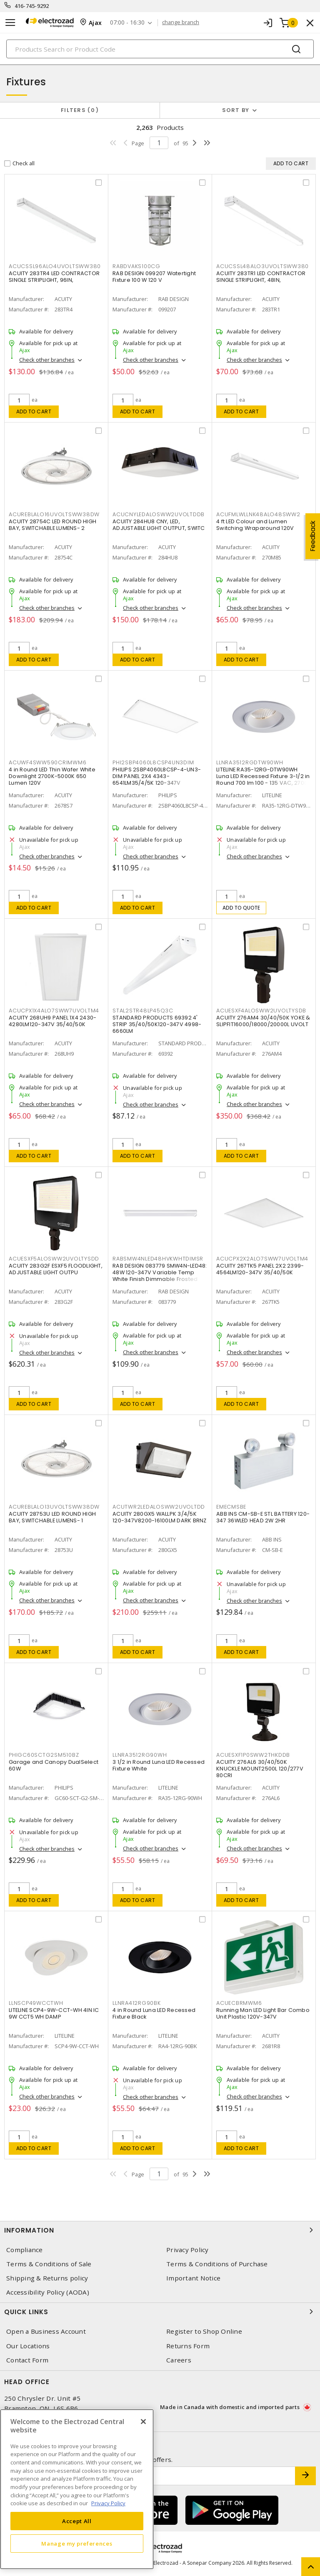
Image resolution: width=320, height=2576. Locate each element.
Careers (178, 2360)
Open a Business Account (46, 2331)
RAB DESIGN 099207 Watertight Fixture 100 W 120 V (154, 276)
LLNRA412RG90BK (136, 2003)
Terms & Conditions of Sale (49, 2264)
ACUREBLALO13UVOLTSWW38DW (54, 1506)
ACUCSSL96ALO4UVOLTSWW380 (55, 266)
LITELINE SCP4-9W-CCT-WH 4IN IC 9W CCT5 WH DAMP (54, 2013)
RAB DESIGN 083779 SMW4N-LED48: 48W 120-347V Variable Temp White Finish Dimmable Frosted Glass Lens (159, 1275)
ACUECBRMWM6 (239, 2003)
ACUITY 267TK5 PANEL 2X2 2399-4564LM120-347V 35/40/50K (260, 1269)
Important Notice (193, 2278)
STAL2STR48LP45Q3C (142, 1010)
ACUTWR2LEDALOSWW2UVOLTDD (158, 1506)
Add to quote (241, 907)
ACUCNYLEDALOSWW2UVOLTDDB (158, 514)
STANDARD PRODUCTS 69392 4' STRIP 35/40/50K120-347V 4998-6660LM (156, 1024)
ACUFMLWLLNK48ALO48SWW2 (258, 514)
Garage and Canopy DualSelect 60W (53, 1765)
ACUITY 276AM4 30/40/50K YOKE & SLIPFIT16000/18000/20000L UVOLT (263, 1021)
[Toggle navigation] (10, 23)
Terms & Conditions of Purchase (217, 2264)
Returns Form (188, 2346)
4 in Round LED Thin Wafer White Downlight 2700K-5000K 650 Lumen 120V (52, 776)
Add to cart (34, 411)
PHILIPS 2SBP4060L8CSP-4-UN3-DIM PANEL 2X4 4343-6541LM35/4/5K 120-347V (156, 776)
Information (160, 2230)
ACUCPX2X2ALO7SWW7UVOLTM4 (262, 1258)
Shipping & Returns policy (47, 2278)
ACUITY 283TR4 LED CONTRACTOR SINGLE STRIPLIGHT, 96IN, (54, 276)
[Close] (143, 2421)
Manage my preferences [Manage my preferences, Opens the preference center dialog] (76, 2543)
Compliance (24, 2250)
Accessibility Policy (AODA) (47, 2292)
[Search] (160, 49)
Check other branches (47, 359)
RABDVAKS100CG (136, 266)
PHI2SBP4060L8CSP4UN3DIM (153, 762)
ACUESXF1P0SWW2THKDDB (253, 1754)
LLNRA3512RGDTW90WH (249, 762)
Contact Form (27, 2360)
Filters (80, 110)
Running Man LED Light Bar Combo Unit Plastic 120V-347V (263, 2013)
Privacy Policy (187, 2250)
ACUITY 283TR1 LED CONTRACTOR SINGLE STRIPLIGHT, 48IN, (260, 276)
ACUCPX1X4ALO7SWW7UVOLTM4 (54, 1010)
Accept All (77, 2521)
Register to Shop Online (204, 2331)
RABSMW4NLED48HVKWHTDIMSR (157, 1258)
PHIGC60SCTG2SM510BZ (44, 1754)
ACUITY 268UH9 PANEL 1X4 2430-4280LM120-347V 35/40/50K (52, 1021)
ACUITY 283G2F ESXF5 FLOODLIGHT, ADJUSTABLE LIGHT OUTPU (55, 1269)
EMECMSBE (231, 1506)
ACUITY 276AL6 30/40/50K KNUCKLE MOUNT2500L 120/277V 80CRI (259, 1768)
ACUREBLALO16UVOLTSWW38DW (54, 514)
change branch (180, 22)
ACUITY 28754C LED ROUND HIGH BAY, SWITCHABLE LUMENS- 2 (52, 525)
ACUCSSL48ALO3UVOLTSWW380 (262, 266)
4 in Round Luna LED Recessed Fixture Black (153, 2013)
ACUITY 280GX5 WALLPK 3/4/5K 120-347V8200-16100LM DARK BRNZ (159, 1517)
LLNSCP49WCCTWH (36, 2003)
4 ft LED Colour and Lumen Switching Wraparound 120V (255, 525)
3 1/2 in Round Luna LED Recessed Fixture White (158, 1765)
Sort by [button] (236, 110)
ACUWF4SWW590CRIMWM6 (47, 762)
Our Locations (28, 2346)
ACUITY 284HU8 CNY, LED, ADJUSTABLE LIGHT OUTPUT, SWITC (158, 525)
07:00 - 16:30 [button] (127, 22)
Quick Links (160, 2311)
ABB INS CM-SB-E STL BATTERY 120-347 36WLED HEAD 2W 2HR (263, 1517)
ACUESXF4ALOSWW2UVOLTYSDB (261, 1010)
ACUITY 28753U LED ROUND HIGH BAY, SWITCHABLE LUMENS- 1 (52, 1517)
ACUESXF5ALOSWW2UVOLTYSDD (54, 1258)
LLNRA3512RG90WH (139, 1754)
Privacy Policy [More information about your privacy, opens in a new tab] (108, 2503)
